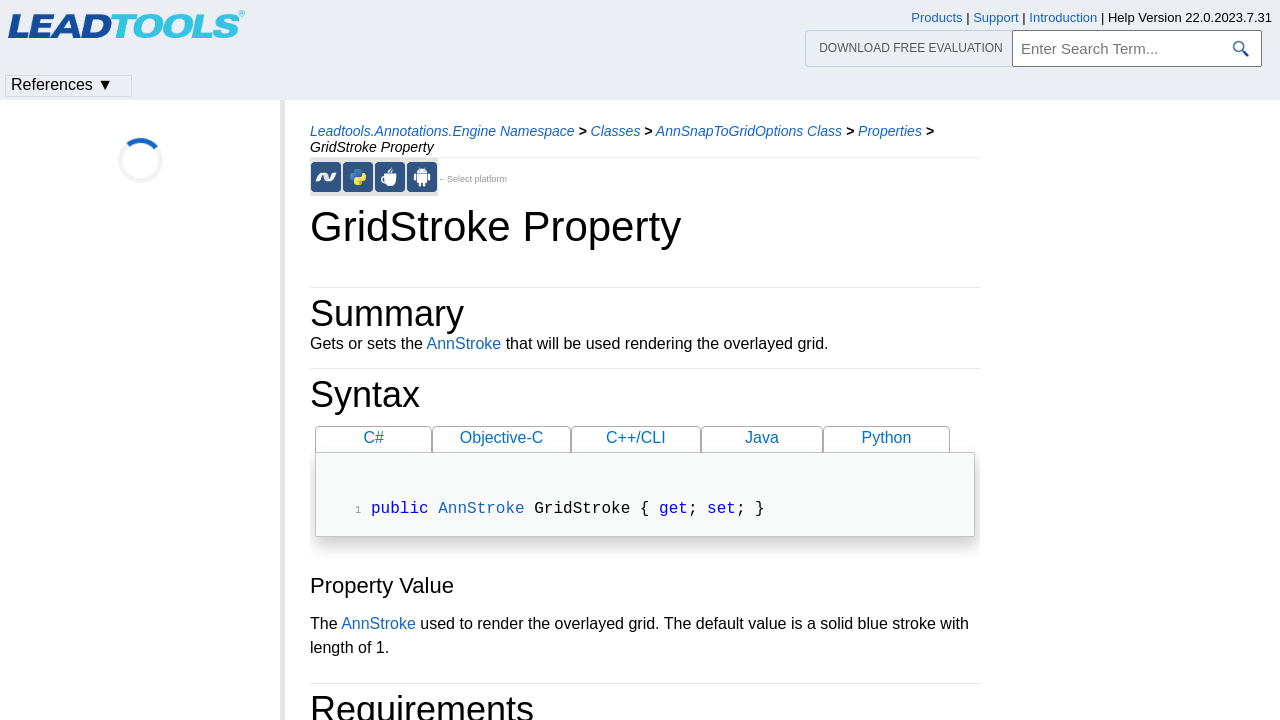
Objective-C (502, 437)
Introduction (1063, 17)
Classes (616, 131)
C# (374, 437)
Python (887, 437)
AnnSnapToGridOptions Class (749, 131)
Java (762, 437)
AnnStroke (464, 343)
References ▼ (62, 84)
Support (996, 17)
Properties (890, 131)
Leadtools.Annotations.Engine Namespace (442, 131)
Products (936, 17)
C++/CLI (636, 437)
